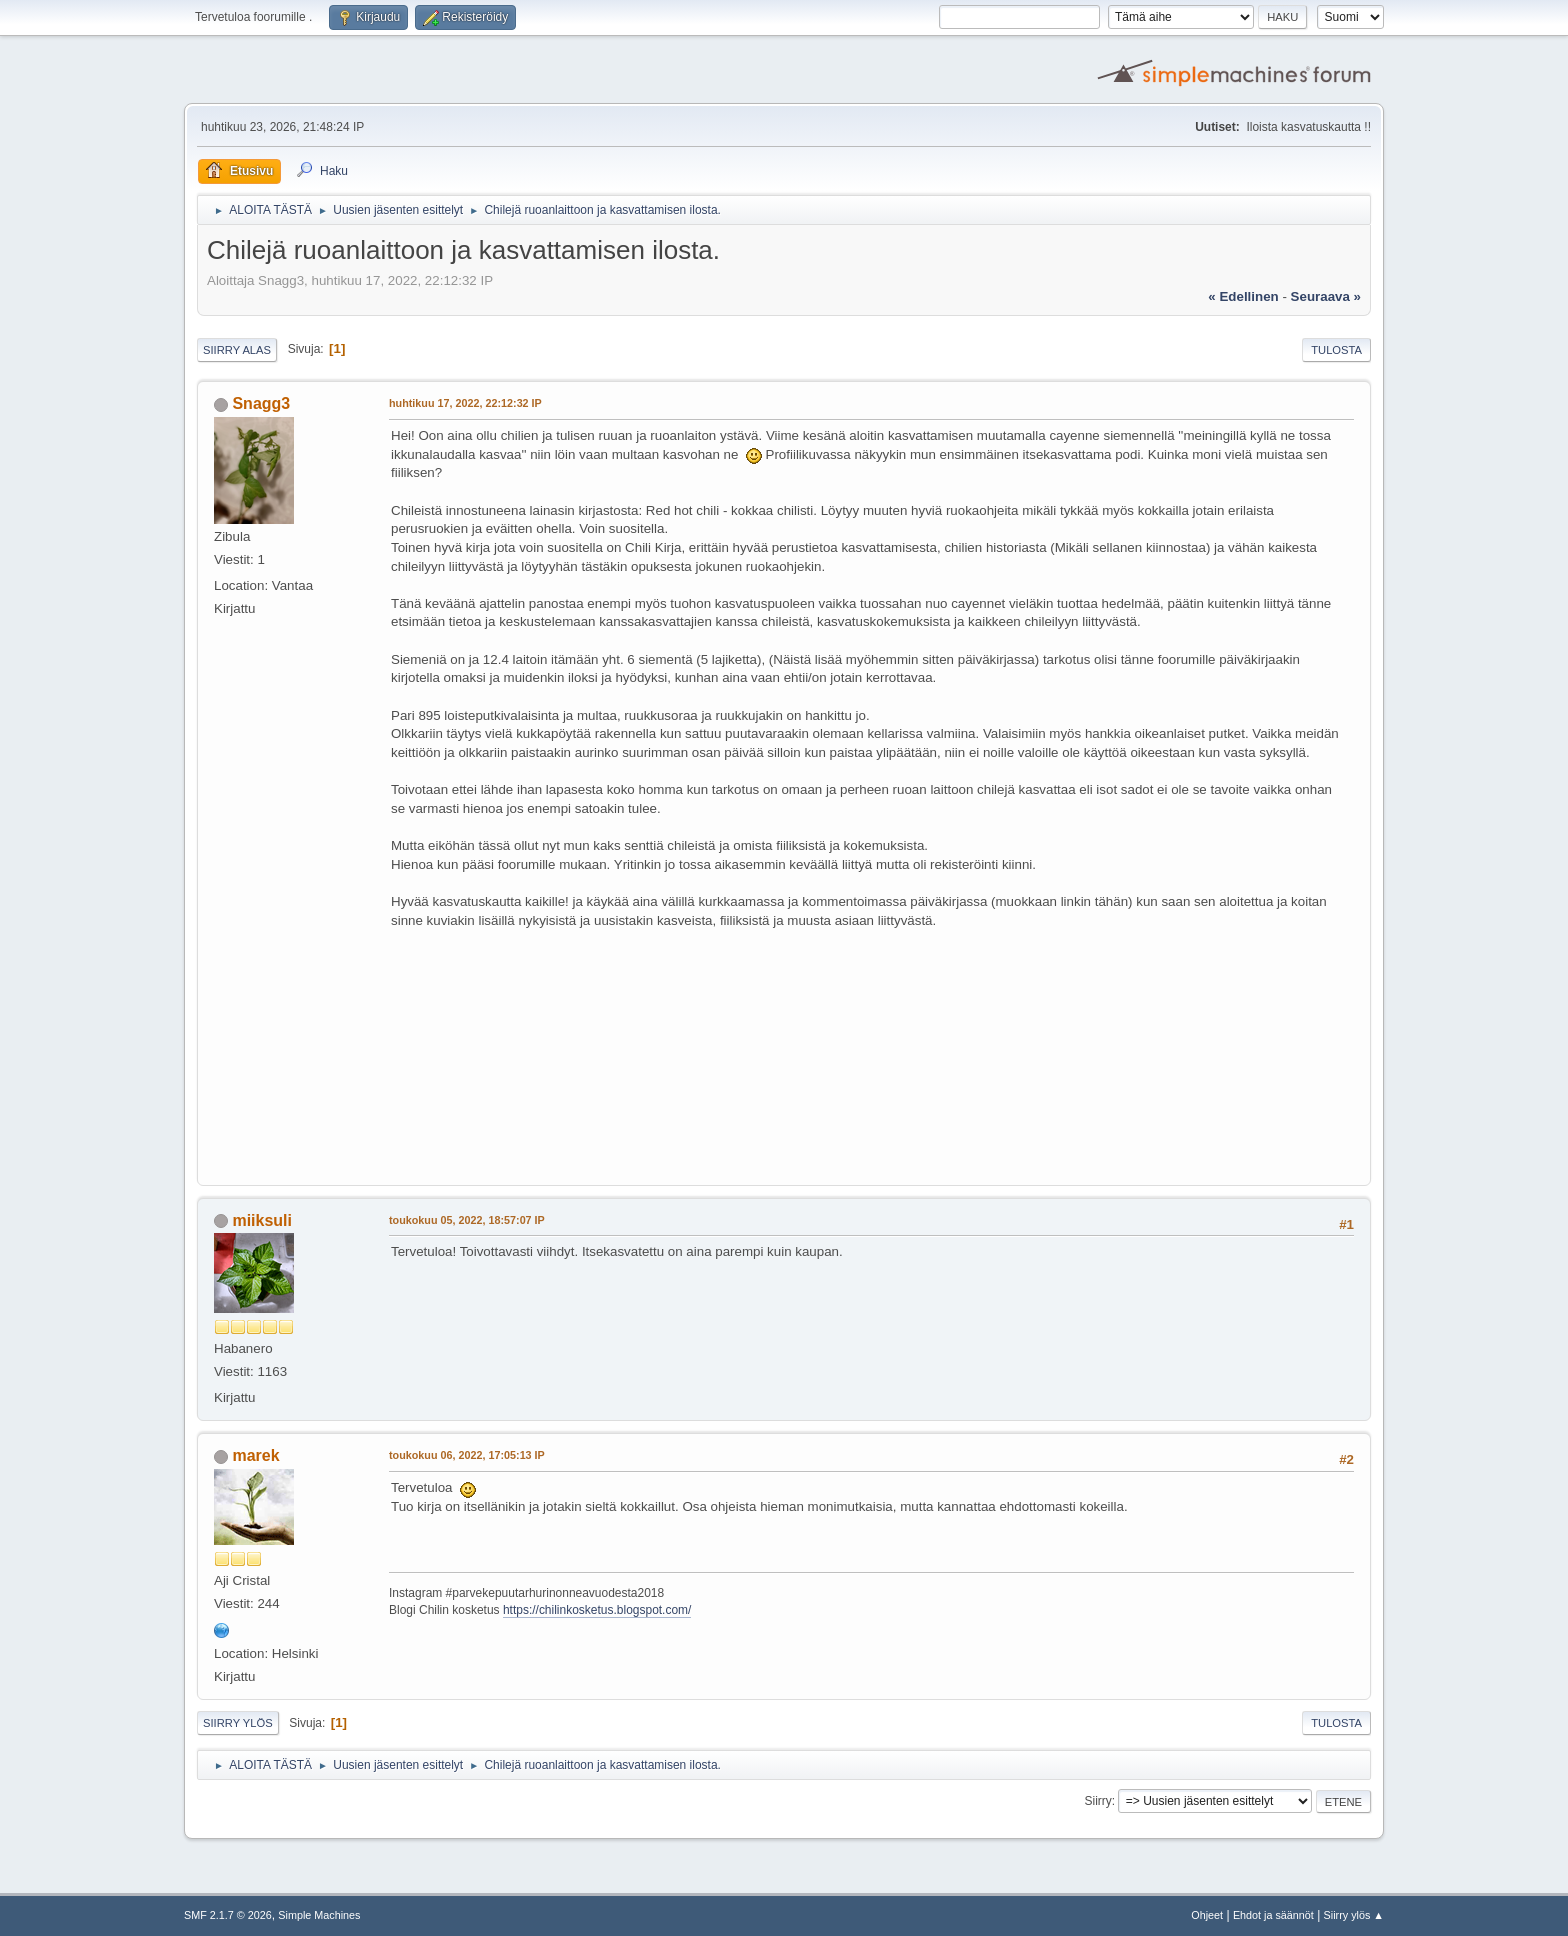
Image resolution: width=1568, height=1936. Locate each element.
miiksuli (262, 1220)
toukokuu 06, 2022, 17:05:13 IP (467, 1455)
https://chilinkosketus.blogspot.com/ (597, 1610)
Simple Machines (319, 1915)
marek (255, 1455)
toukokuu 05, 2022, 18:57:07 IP (467, 1220)
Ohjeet (1207, 1915)
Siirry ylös (238, 1723)
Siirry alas (237, 350)
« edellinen (1243, 296)
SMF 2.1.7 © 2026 (228, 1915)
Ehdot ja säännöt (1273, 1915)
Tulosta (1336, 350)
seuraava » (1326, 296)
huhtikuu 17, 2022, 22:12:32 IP (465, 403)
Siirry (1097, 1801)
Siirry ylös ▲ (1354, 1915)
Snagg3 (261, 403)
